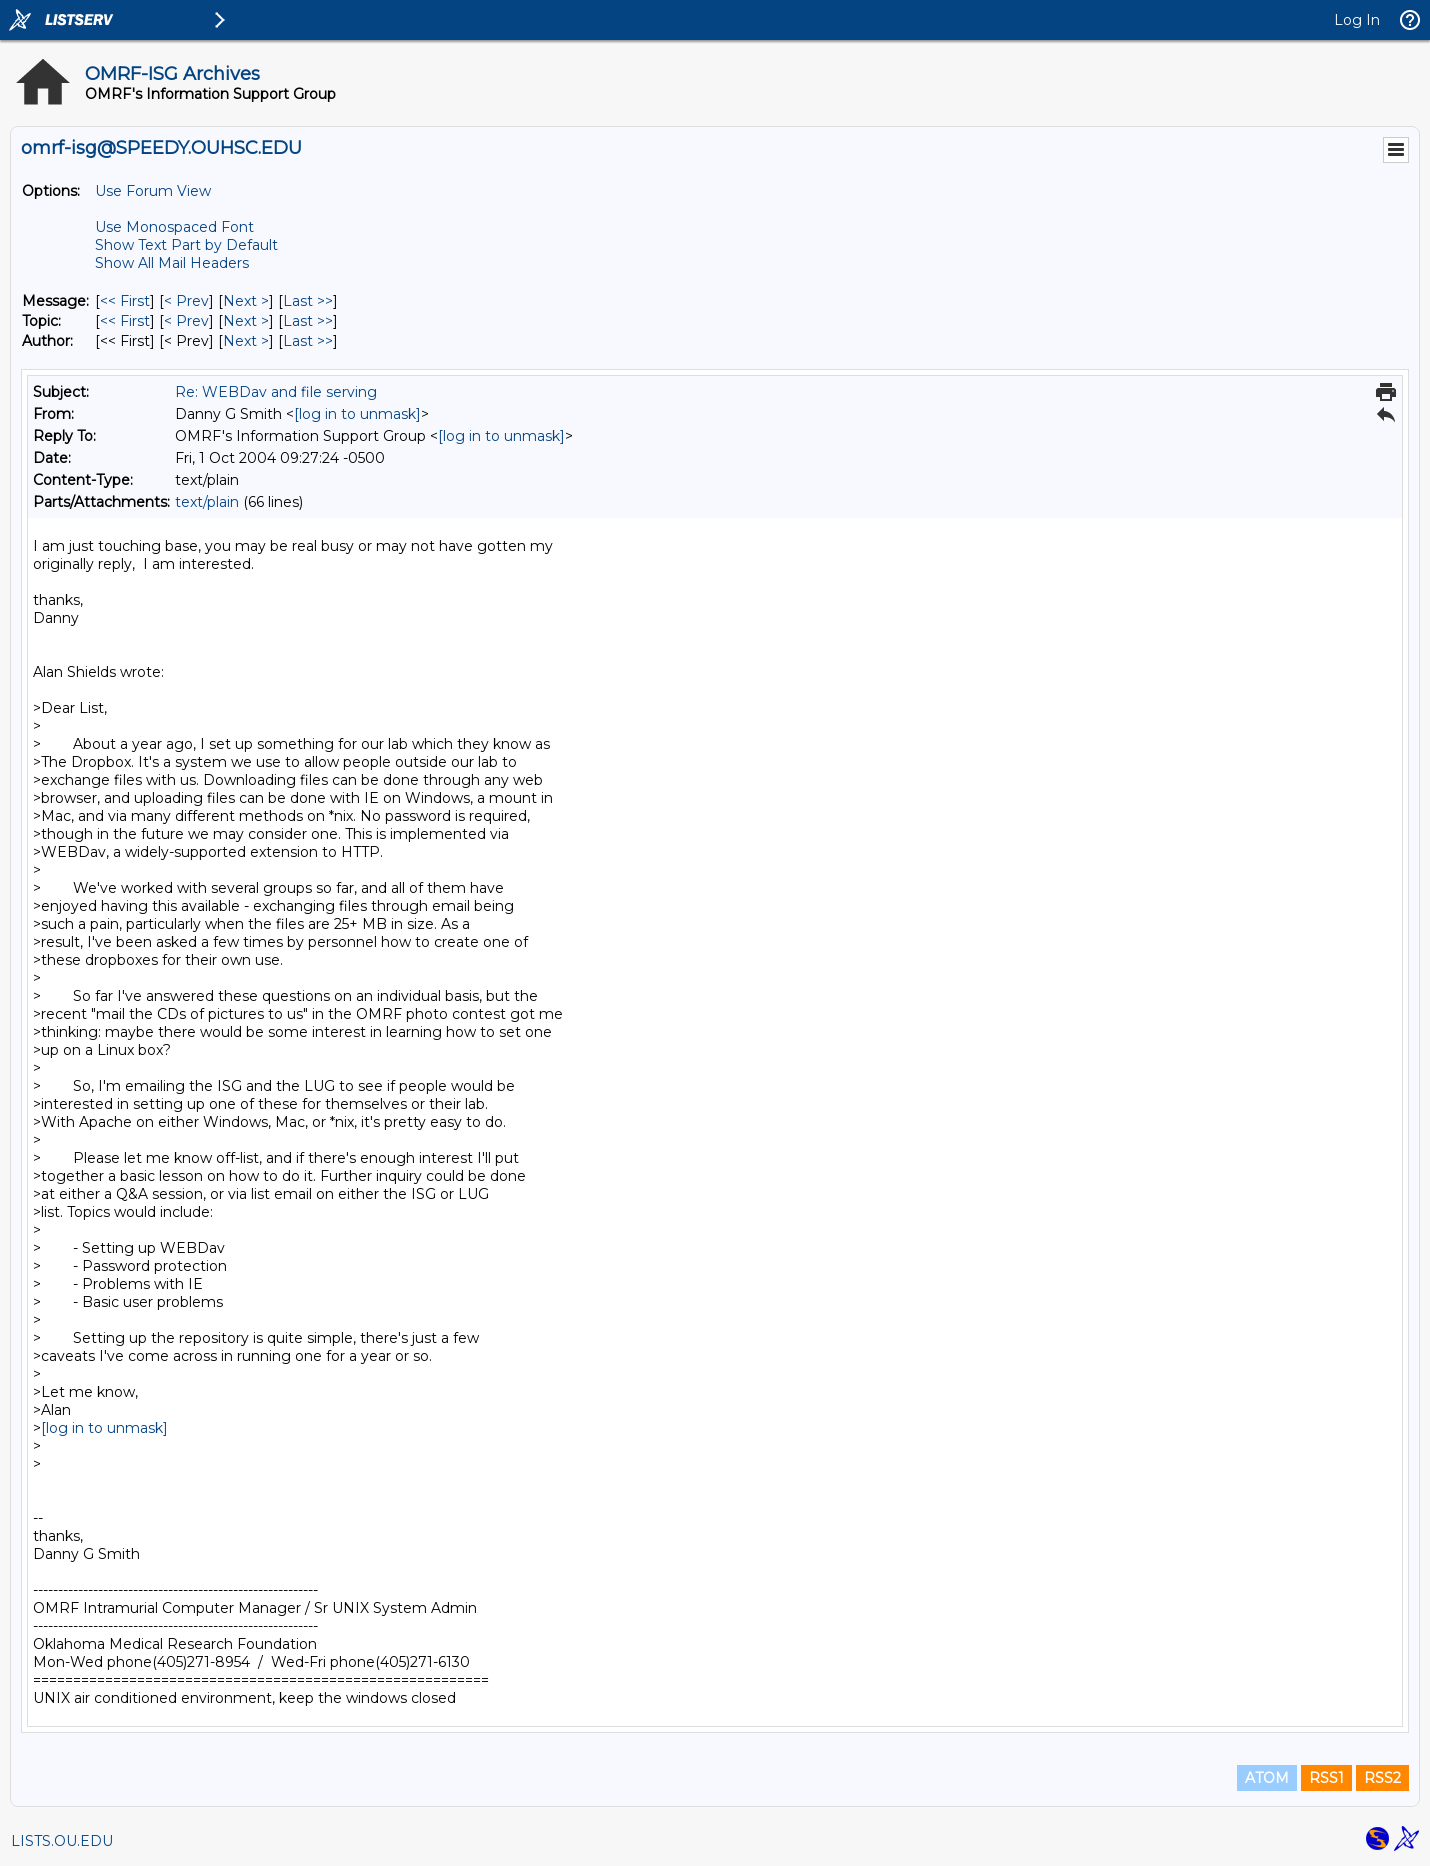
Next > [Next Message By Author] (246, 341)
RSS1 (1326, 1778)
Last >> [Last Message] (308, 301)
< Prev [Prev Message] (186, 301)
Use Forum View (153, 191)
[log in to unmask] (357, 414)
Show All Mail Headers (172, 263)
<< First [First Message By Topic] (125, 321)
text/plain (207, 502)
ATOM (1267, 1778)
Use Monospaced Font (174, 227)
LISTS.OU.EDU (62, 1841)
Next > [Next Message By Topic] (246, 321)
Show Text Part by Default (186, 245)
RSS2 (1382, 1778)
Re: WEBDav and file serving (276, 392)
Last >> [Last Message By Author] (308, 341)
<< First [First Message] (125, 301)
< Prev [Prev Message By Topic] (186, 321)
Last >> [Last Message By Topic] (308, 321)
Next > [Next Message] (246, 301)
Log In (1357, 20)
